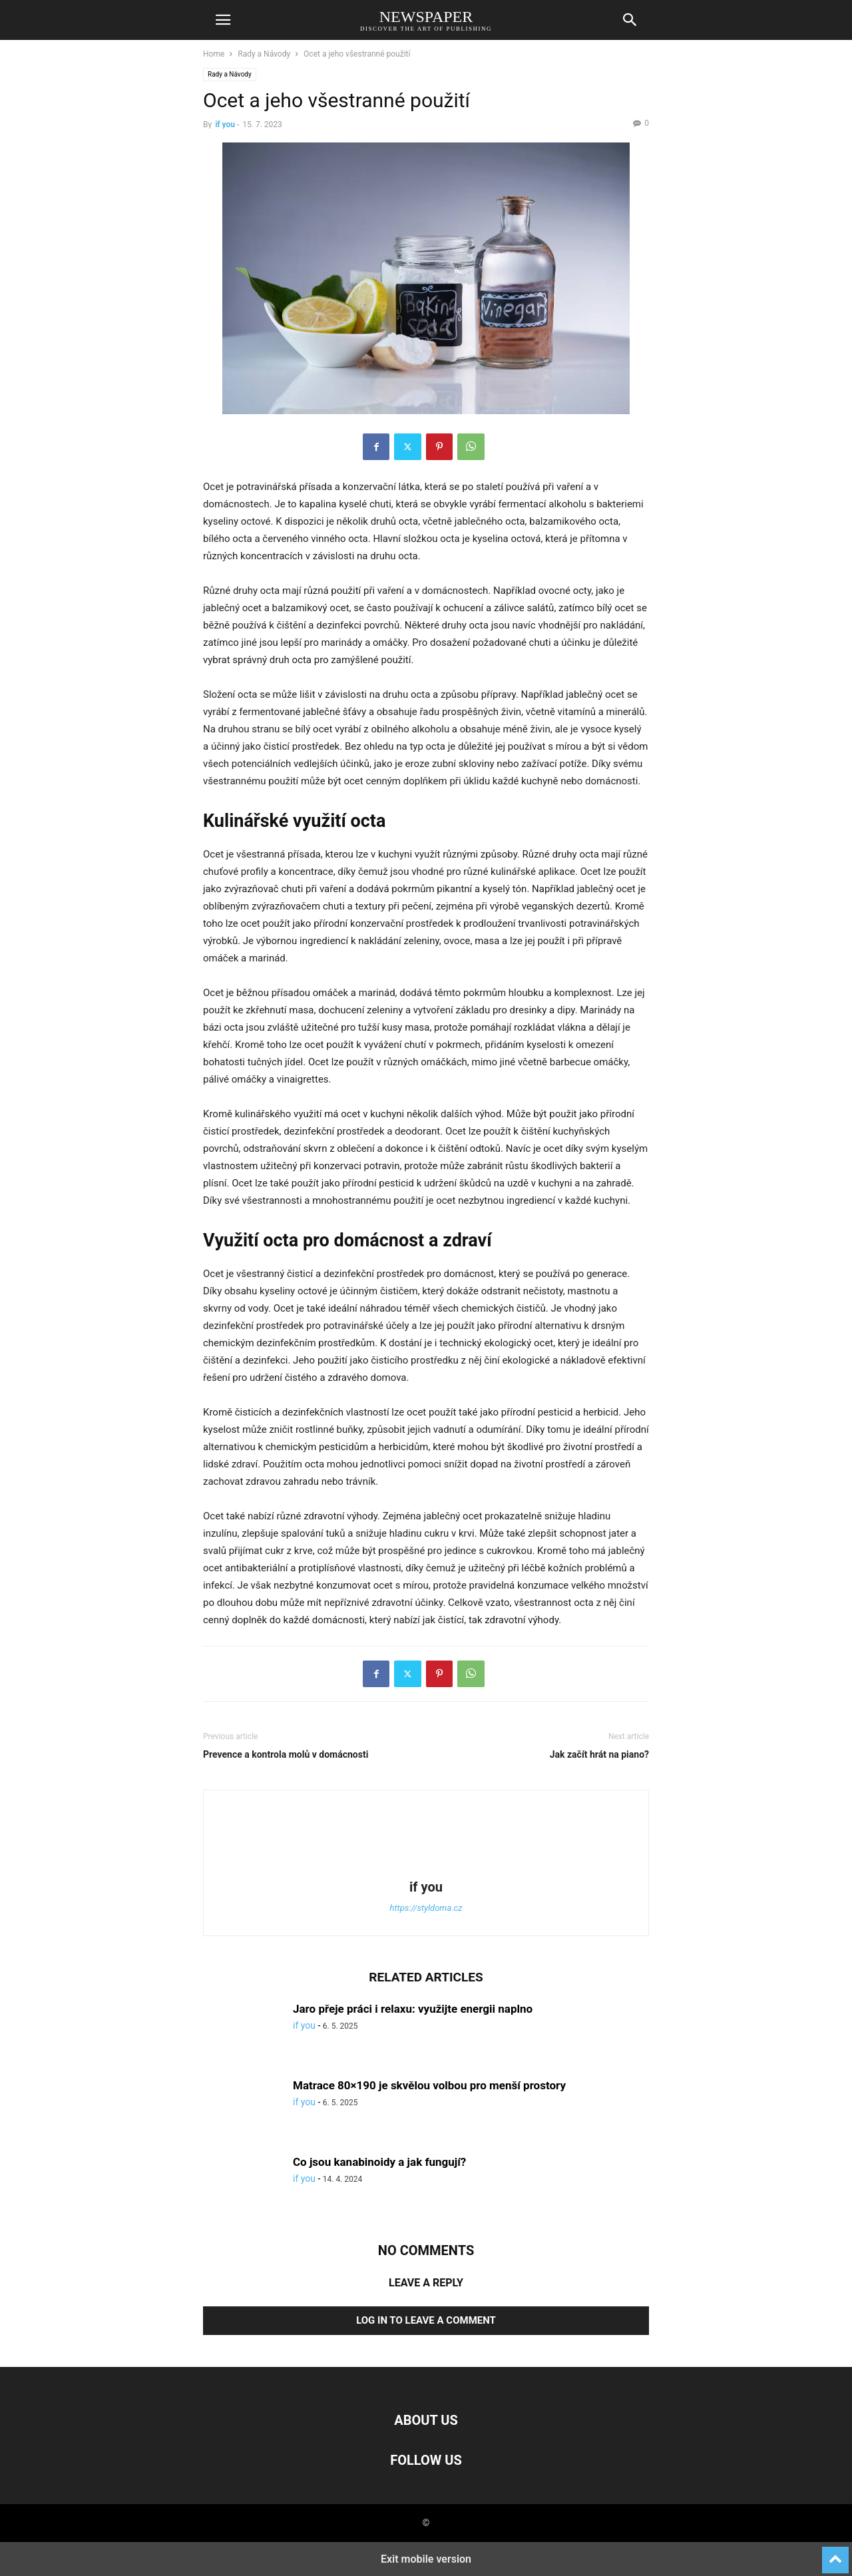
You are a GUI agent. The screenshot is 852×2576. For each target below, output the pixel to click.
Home (213, 54)
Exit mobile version (426, 2559)
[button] (223, 20)
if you (225, 124)
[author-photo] (426, 1868)
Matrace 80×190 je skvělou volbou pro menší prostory (429, 2085)
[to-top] (835, 2554)
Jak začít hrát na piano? (599, 1754)
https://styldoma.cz (426, 1908)
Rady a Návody (264, 54)
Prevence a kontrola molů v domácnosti (285, 1754)
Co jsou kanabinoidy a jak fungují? (379, 2162)
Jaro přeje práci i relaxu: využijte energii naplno (412, 2008)
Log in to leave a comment (426, 2320)
